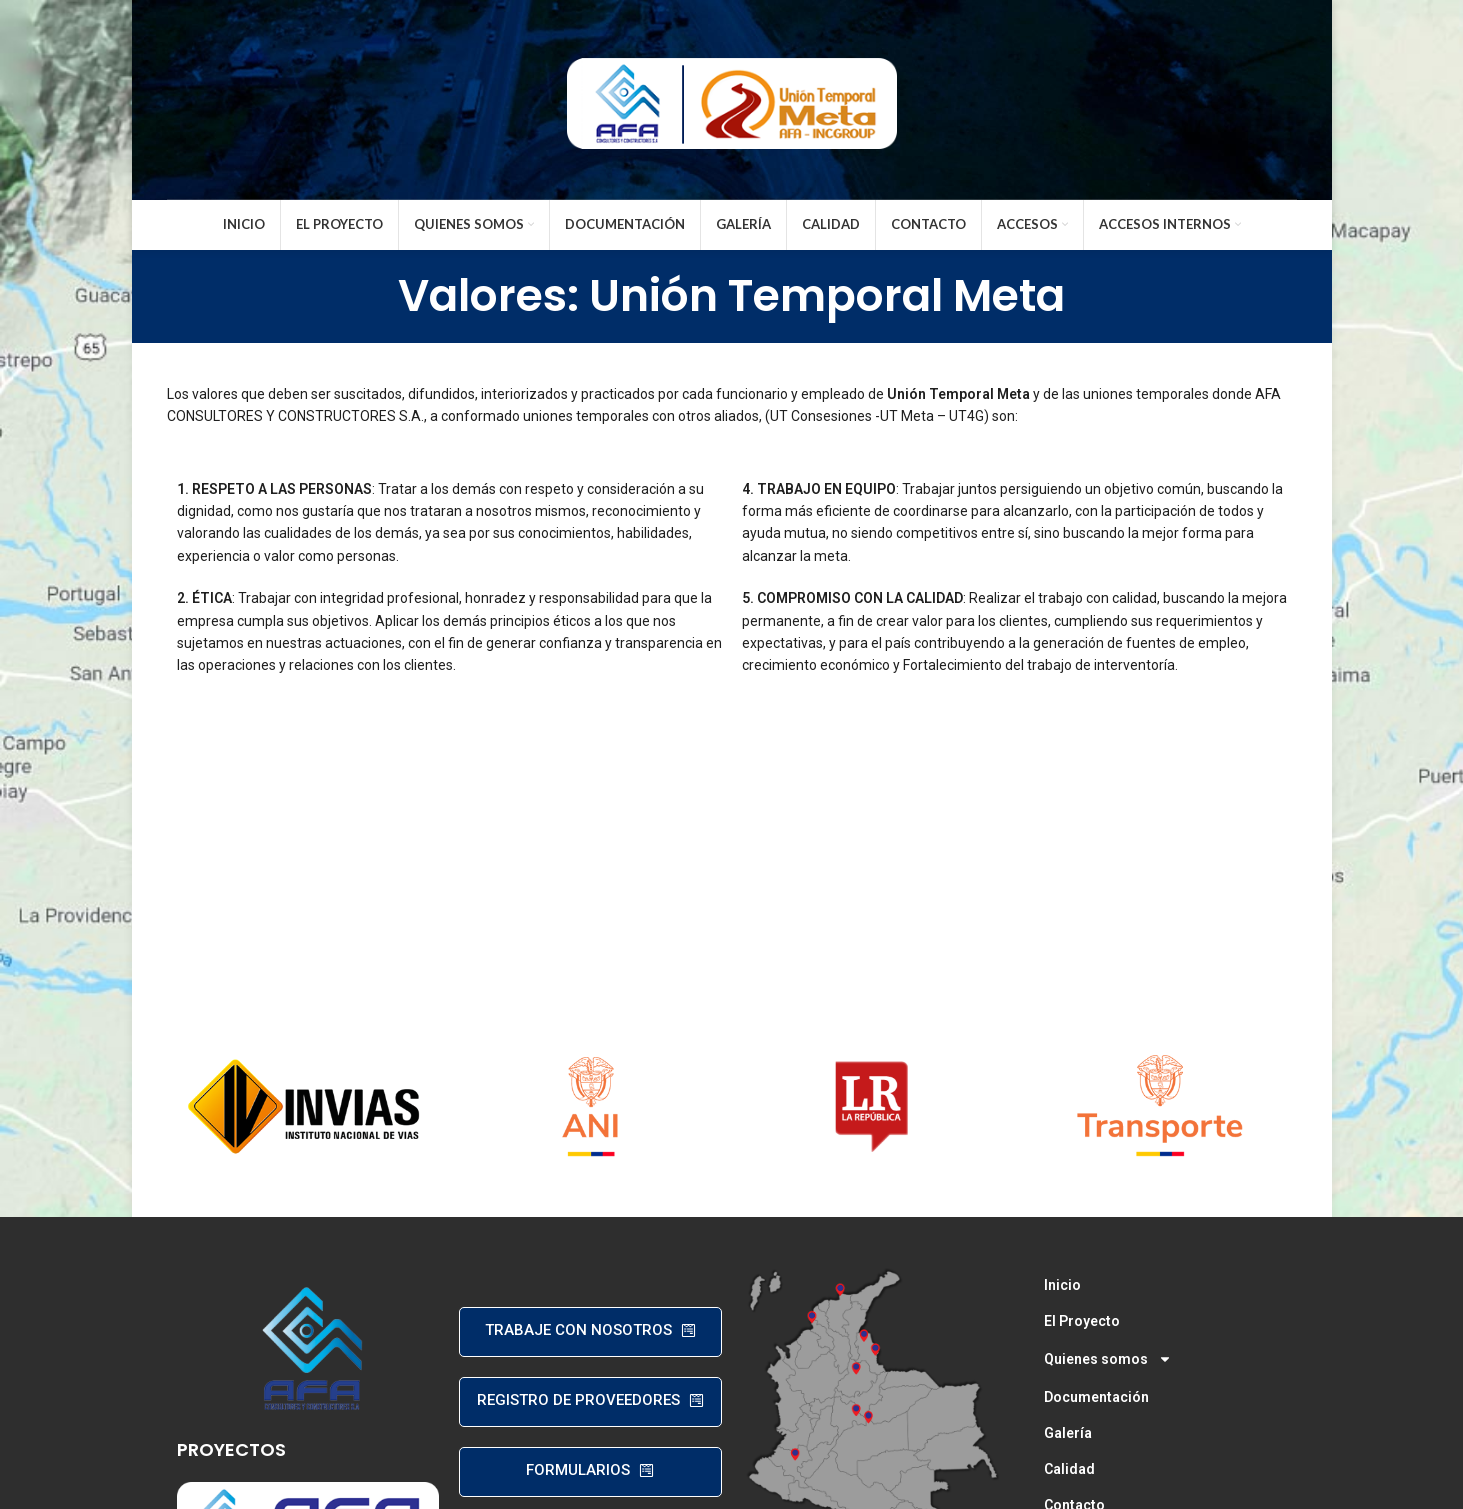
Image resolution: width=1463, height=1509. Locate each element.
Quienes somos (1108, 1359)
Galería (1068, 1433)
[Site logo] (732, 97)
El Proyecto (1082, 1321)
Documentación (1096, 1397)
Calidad (1069, 1469)
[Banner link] (304, 1106)
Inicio (1062, 1285)
